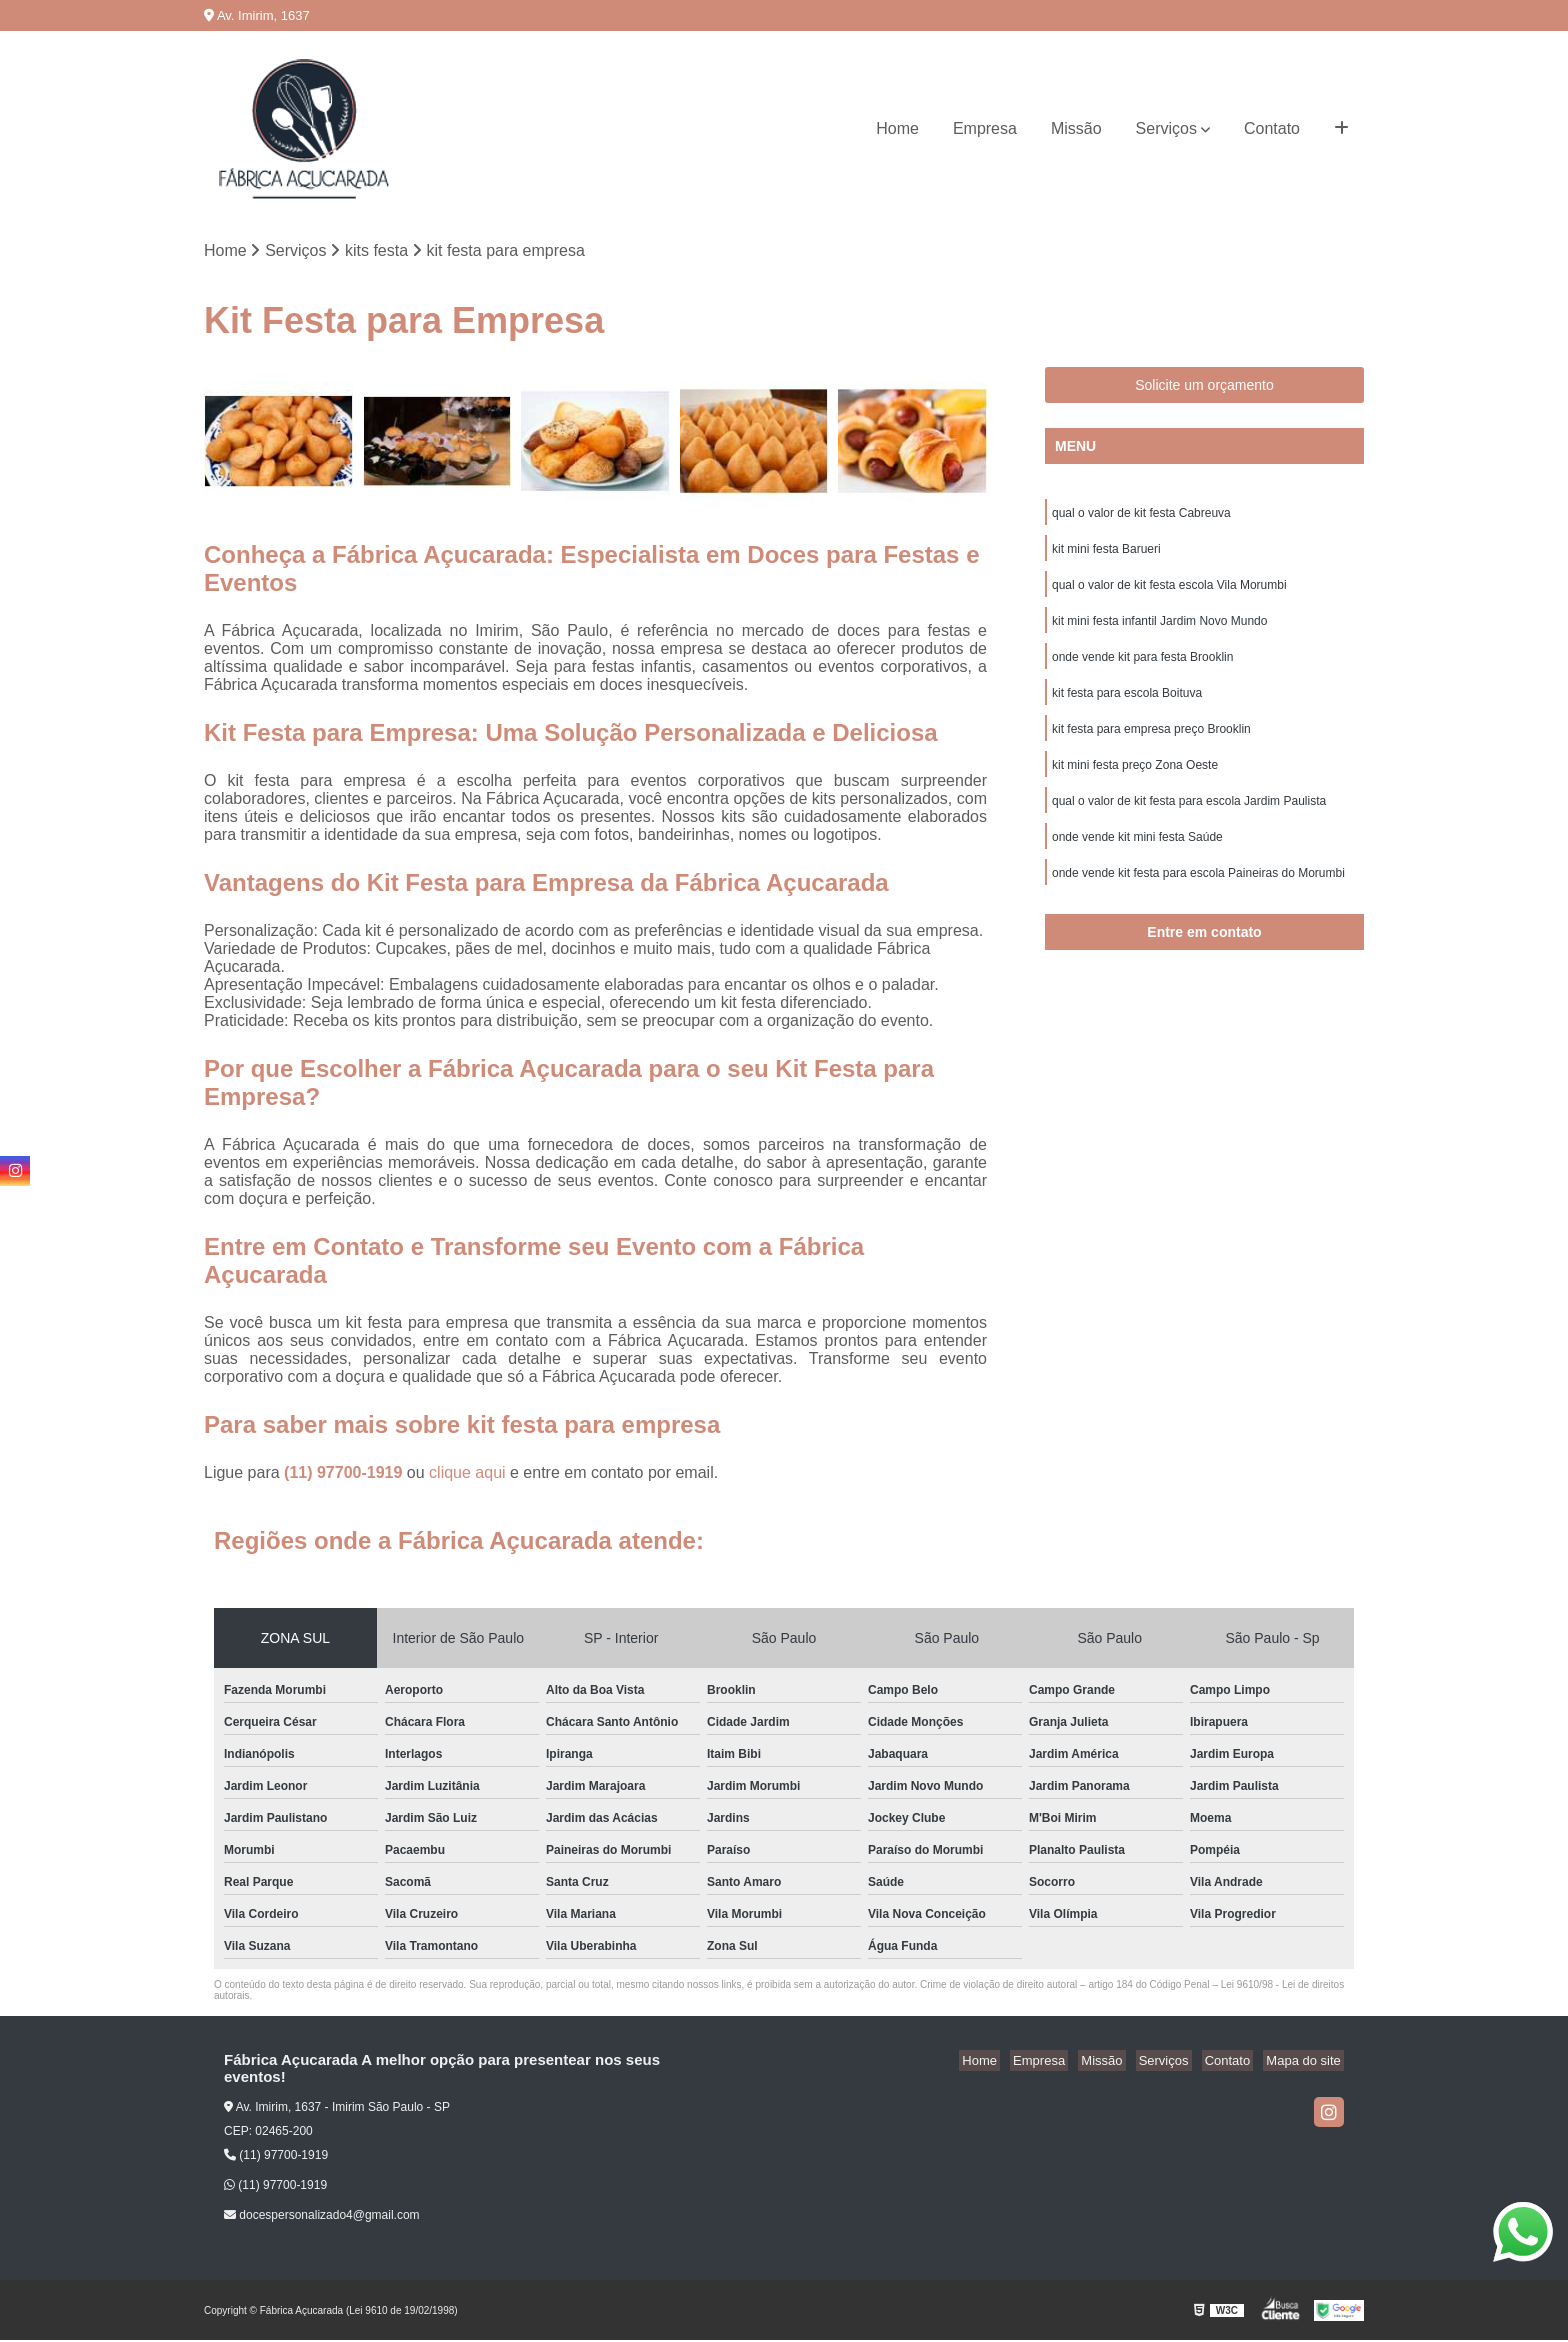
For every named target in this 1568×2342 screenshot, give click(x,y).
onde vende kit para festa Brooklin (1142, 668)
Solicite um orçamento (1204, 387)
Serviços (1166, 128)
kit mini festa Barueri (1106, 554)
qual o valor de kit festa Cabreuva (1141, 516)
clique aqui (467, 1474)
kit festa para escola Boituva (1127, 706)
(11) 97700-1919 (345, 1474)
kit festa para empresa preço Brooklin (1151, 744)
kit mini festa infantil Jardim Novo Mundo (1159, 630)
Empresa (985, 128)
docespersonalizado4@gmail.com (322, 2217)
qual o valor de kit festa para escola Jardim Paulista (1189, 820)
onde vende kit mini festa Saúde (1137, 858)
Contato (1272, 128)
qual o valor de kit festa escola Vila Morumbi (1169, 592)
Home (897, 128)
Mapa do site (1306, 2062)
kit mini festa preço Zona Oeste (1135, 782)
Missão (1076, 128)
